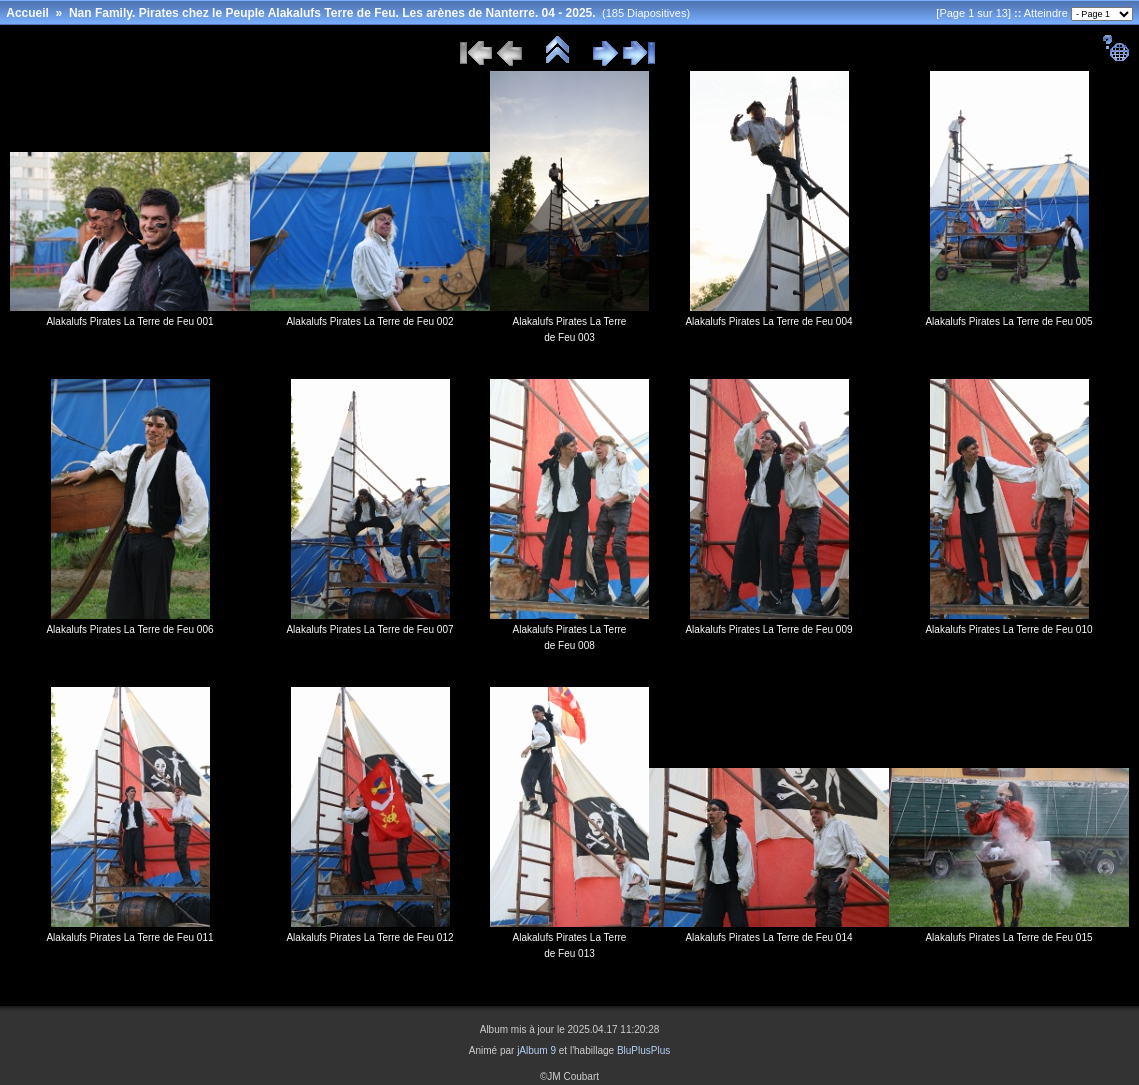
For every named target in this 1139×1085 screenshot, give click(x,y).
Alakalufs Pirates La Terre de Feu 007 (369, 629)
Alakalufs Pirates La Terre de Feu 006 (129, 629)
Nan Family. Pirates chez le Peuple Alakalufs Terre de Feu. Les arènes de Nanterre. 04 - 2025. (332, 13)
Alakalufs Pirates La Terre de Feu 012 (369, 937)
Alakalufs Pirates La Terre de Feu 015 (1008, 937)
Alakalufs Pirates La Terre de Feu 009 (768, 629)
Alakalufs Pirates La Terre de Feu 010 (1008, 629)
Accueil (27, 13)
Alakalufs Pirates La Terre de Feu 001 (129, 321)
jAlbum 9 (536, 1050)
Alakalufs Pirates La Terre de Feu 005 (1008, 321)
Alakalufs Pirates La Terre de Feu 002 (369, 321)
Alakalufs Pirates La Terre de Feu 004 (768, 321)
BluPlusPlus (643, 1050)
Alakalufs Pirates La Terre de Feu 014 (768, 937)
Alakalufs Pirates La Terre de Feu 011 (129, 937)
